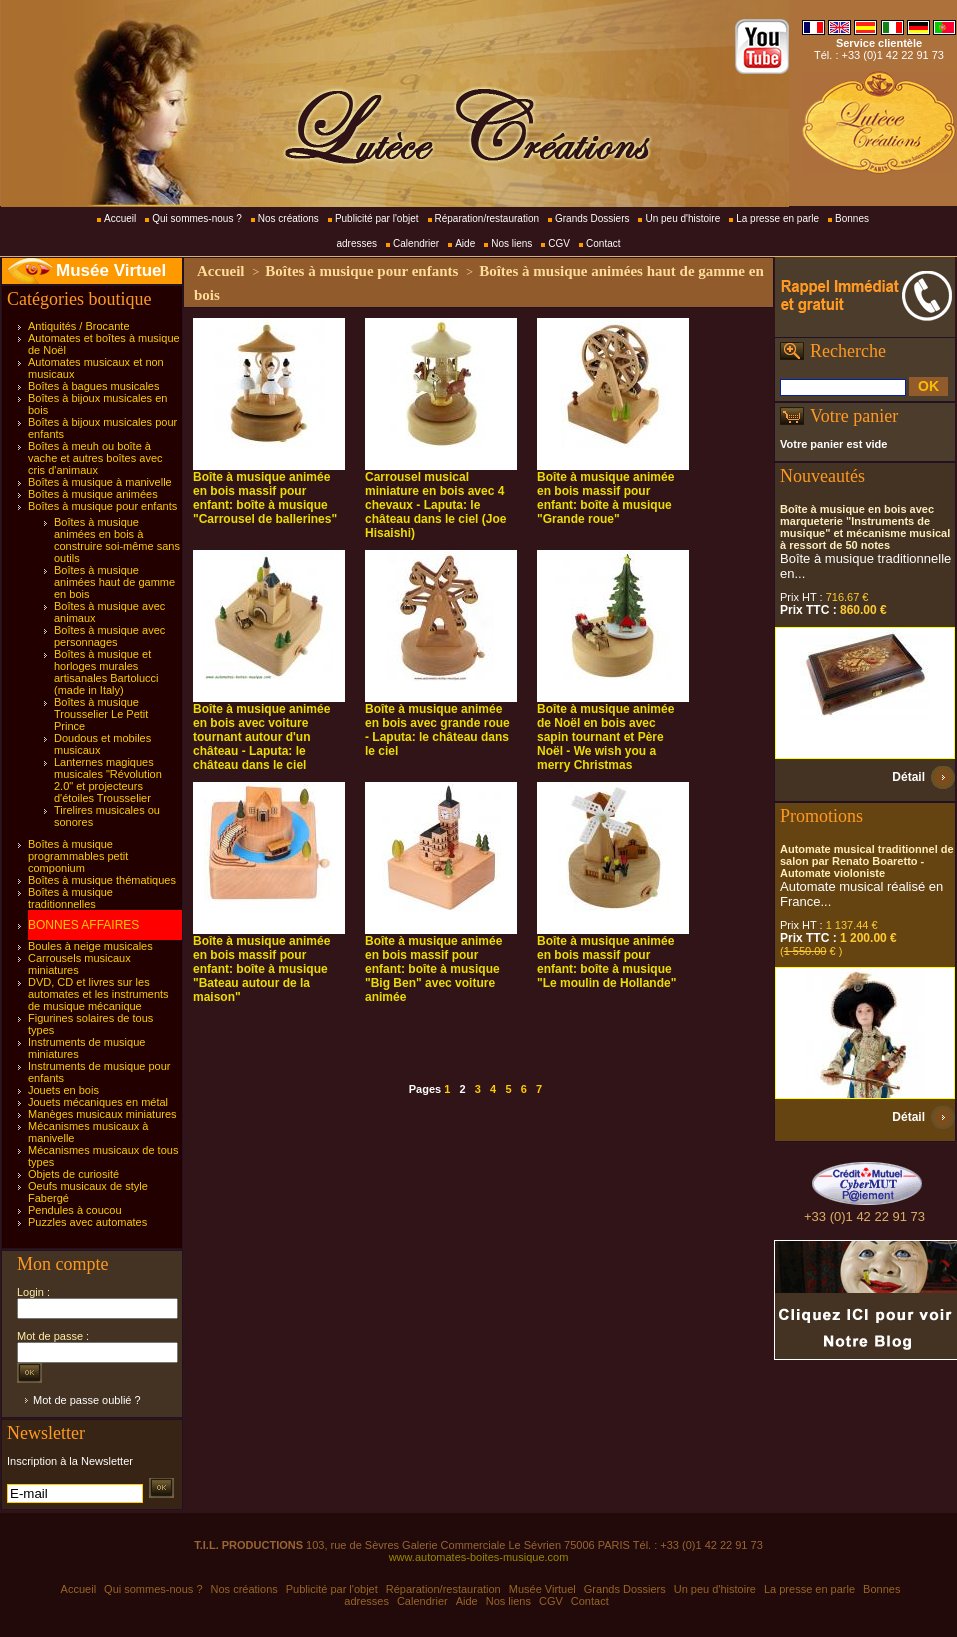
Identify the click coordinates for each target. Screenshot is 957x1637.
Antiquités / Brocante (79, 326)
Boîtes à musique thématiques (102, 880)
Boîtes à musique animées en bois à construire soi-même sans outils (117, 540)
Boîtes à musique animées (93, 494)
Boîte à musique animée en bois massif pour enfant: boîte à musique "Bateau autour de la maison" (261, 969)
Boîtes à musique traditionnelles (70, 898)
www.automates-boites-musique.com (479, 1557)
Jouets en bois (63, 1090)
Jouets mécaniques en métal (98, 1102)
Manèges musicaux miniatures (102, 1114)
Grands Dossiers (592, 218)
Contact (603, 243)
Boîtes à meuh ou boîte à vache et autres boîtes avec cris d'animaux (95, 458)
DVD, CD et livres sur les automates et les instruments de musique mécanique (98, 994)
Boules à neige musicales (90, 946)
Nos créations (288, 218)
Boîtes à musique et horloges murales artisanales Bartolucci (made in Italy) (106, 672)
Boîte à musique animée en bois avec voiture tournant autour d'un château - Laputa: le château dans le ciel (261, 737)
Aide (465, 243)
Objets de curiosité (73, 1174)
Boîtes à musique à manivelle (100, 482)
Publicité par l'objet (377, 218)
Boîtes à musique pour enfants (102, 506)
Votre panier (854, 416)
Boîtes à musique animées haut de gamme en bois (114, 582)
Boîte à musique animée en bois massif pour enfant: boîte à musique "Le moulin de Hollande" (606, 962)
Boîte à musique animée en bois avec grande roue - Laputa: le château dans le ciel (437, 730)
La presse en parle (777, 218)
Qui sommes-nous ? (196, 218)
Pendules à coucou (75, 1210)
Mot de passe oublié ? (87, 1400)
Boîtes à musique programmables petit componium (78, 856)
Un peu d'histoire (682, 218)
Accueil (120, 218)
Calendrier (416, 243)
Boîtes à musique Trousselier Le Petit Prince (101, 714)
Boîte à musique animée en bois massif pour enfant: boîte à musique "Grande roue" (605, 498)
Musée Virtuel (111, 270)
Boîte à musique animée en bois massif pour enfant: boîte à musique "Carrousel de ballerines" (265, 498)
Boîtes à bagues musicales (93, 386)
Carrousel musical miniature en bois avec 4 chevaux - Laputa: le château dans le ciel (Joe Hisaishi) (435, 505)
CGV (559, 243)
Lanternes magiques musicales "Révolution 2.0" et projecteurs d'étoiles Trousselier (108, 780)
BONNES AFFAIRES (83, 925)
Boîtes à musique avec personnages (109, 636)
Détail (908, 777)
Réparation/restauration (487, 218)
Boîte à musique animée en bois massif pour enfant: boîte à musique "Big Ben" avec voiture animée (433, 969)
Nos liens (511, 243)
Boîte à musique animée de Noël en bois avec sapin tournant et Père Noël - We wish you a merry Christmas (605, 737)
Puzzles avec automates (87, 1222)
